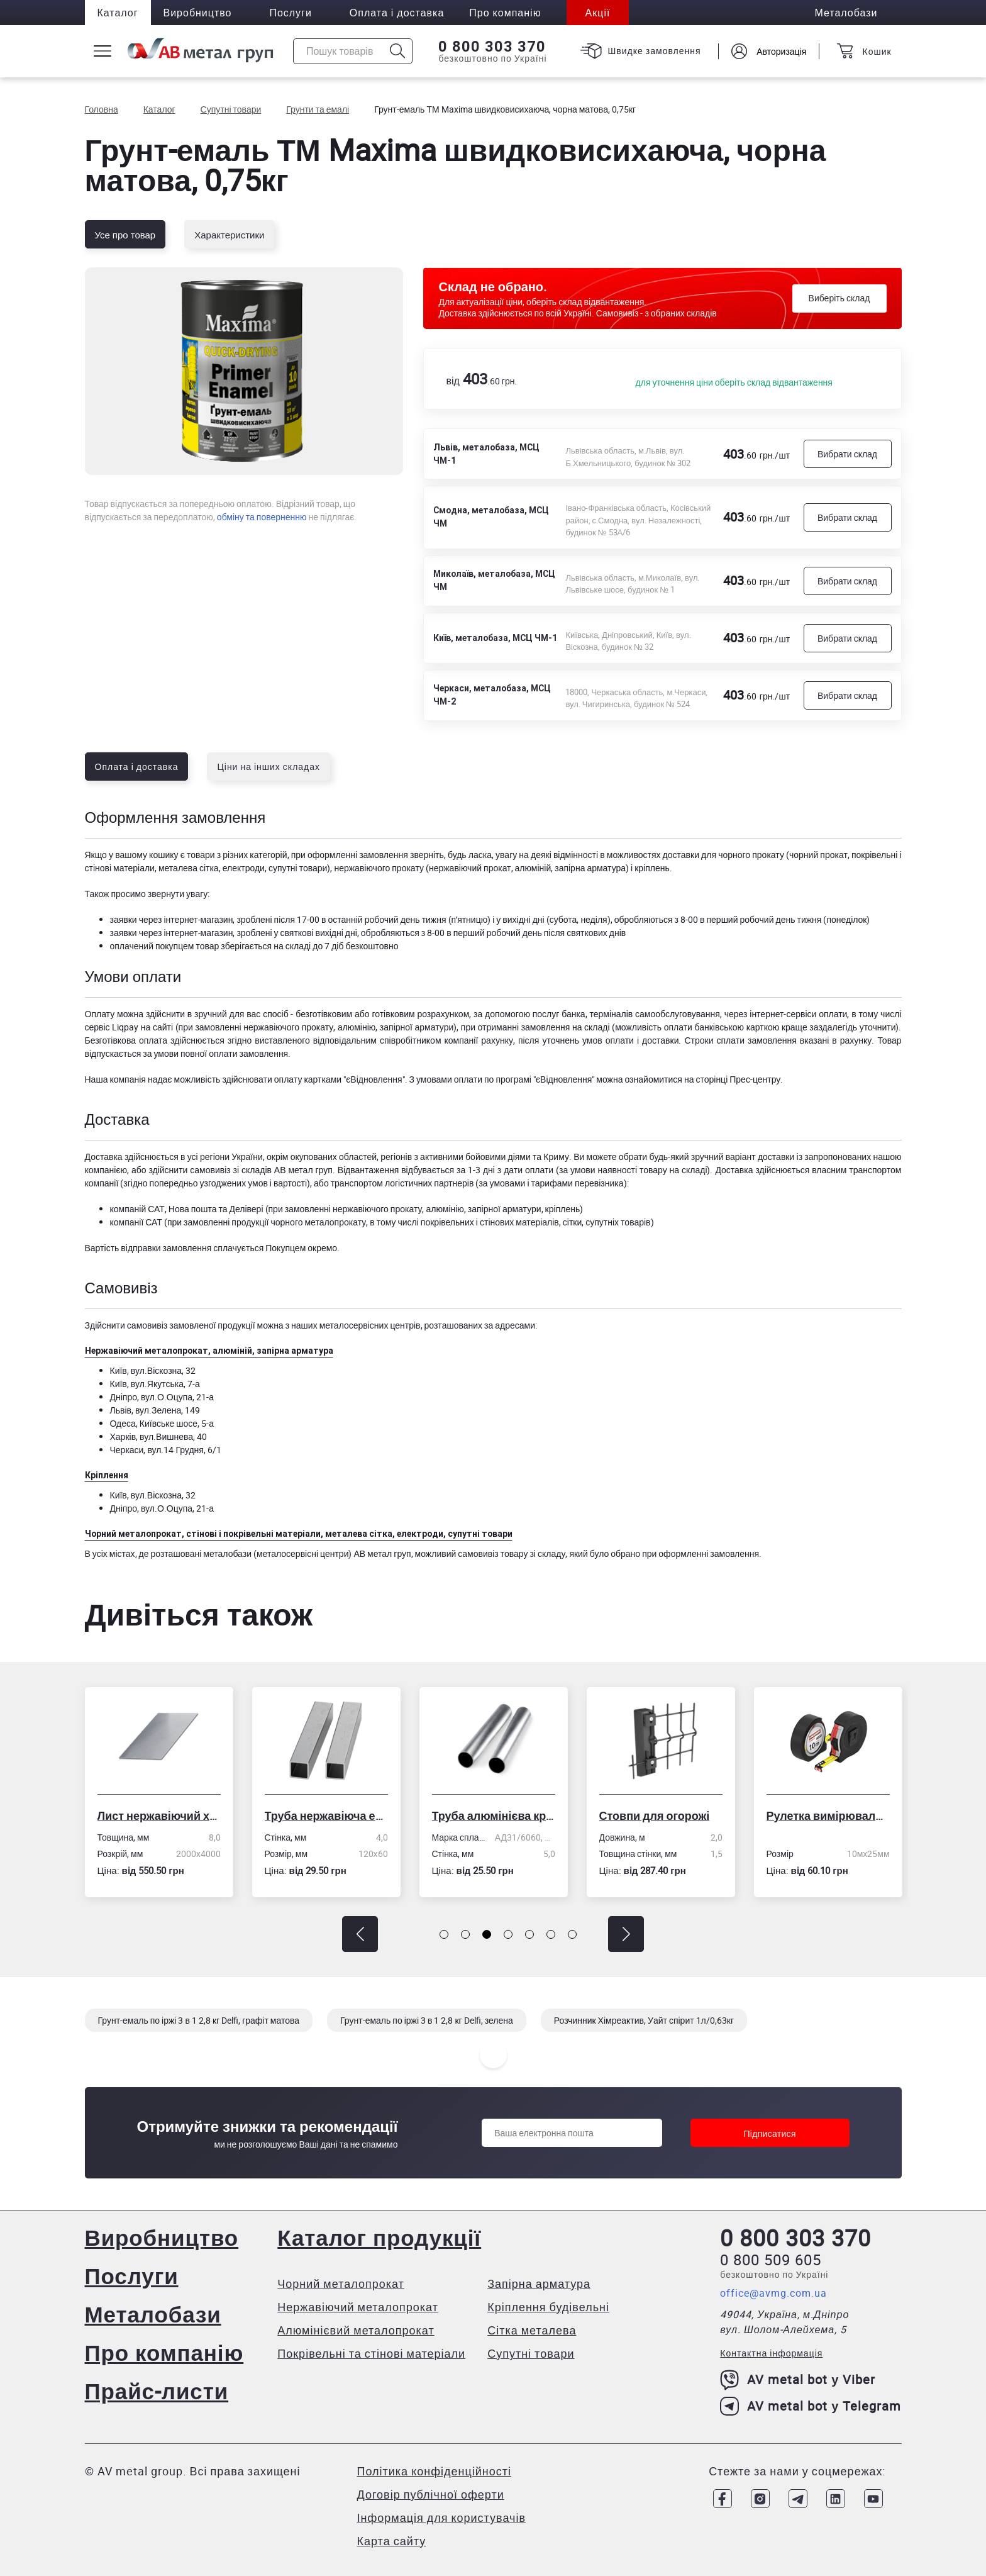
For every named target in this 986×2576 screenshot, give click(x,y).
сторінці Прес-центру (737, 1079)
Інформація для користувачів (441, 2517)
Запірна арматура (538, 2283)
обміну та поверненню (262, 517)
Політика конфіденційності (434, 2470)
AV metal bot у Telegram (810, 2406)
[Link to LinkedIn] (835, 2498)
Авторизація (781, 51)
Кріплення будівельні (548, 2306)
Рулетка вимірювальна (828, 1815)
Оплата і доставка (397, 13)
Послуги (291, 13)
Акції (598, 13)
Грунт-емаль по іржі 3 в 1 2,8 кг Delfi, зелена (426, 2020)
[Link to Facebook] (722, 2498)
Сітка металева (531, 2330)
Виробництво (197, 13)
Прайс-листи (157, 2391)
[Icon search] (398, 51)
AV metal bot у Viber (797, 2379)
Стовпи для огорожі (655, 1815)
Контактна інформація (771, 2353)
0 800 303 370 (491, 46)
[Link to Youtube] (873, 2498)
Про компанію (164, 2352)
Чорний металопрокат (340, 2283)
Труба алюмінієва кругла (494, 1815)
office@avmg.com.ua (773, 2293)
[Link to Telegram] (798, 2498)
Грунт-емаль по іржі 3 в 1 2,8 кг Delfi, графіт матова (199, 2020)
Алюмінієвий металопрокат (355, 2330)
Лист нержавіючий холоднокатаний (159, 1815)
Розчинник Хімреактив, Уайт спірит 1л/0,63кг (644, 2020)
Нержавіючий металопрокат (357, 2306)
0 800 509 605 (770, 2259)
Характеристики (229, 234)
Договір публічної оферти (430, 2494)
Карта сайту (391, 2540)
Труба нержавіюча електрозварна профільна (327, 1815)
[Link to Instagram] (760, 2498)
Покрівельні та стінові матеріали (371, 2353)
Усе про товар (125, 234)
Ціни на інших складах (268, 766)
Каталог (117, 13)
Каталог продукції (379, 2237)
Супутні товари (530, 2353)
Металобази (153, 2314)
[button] (360, 1934)
